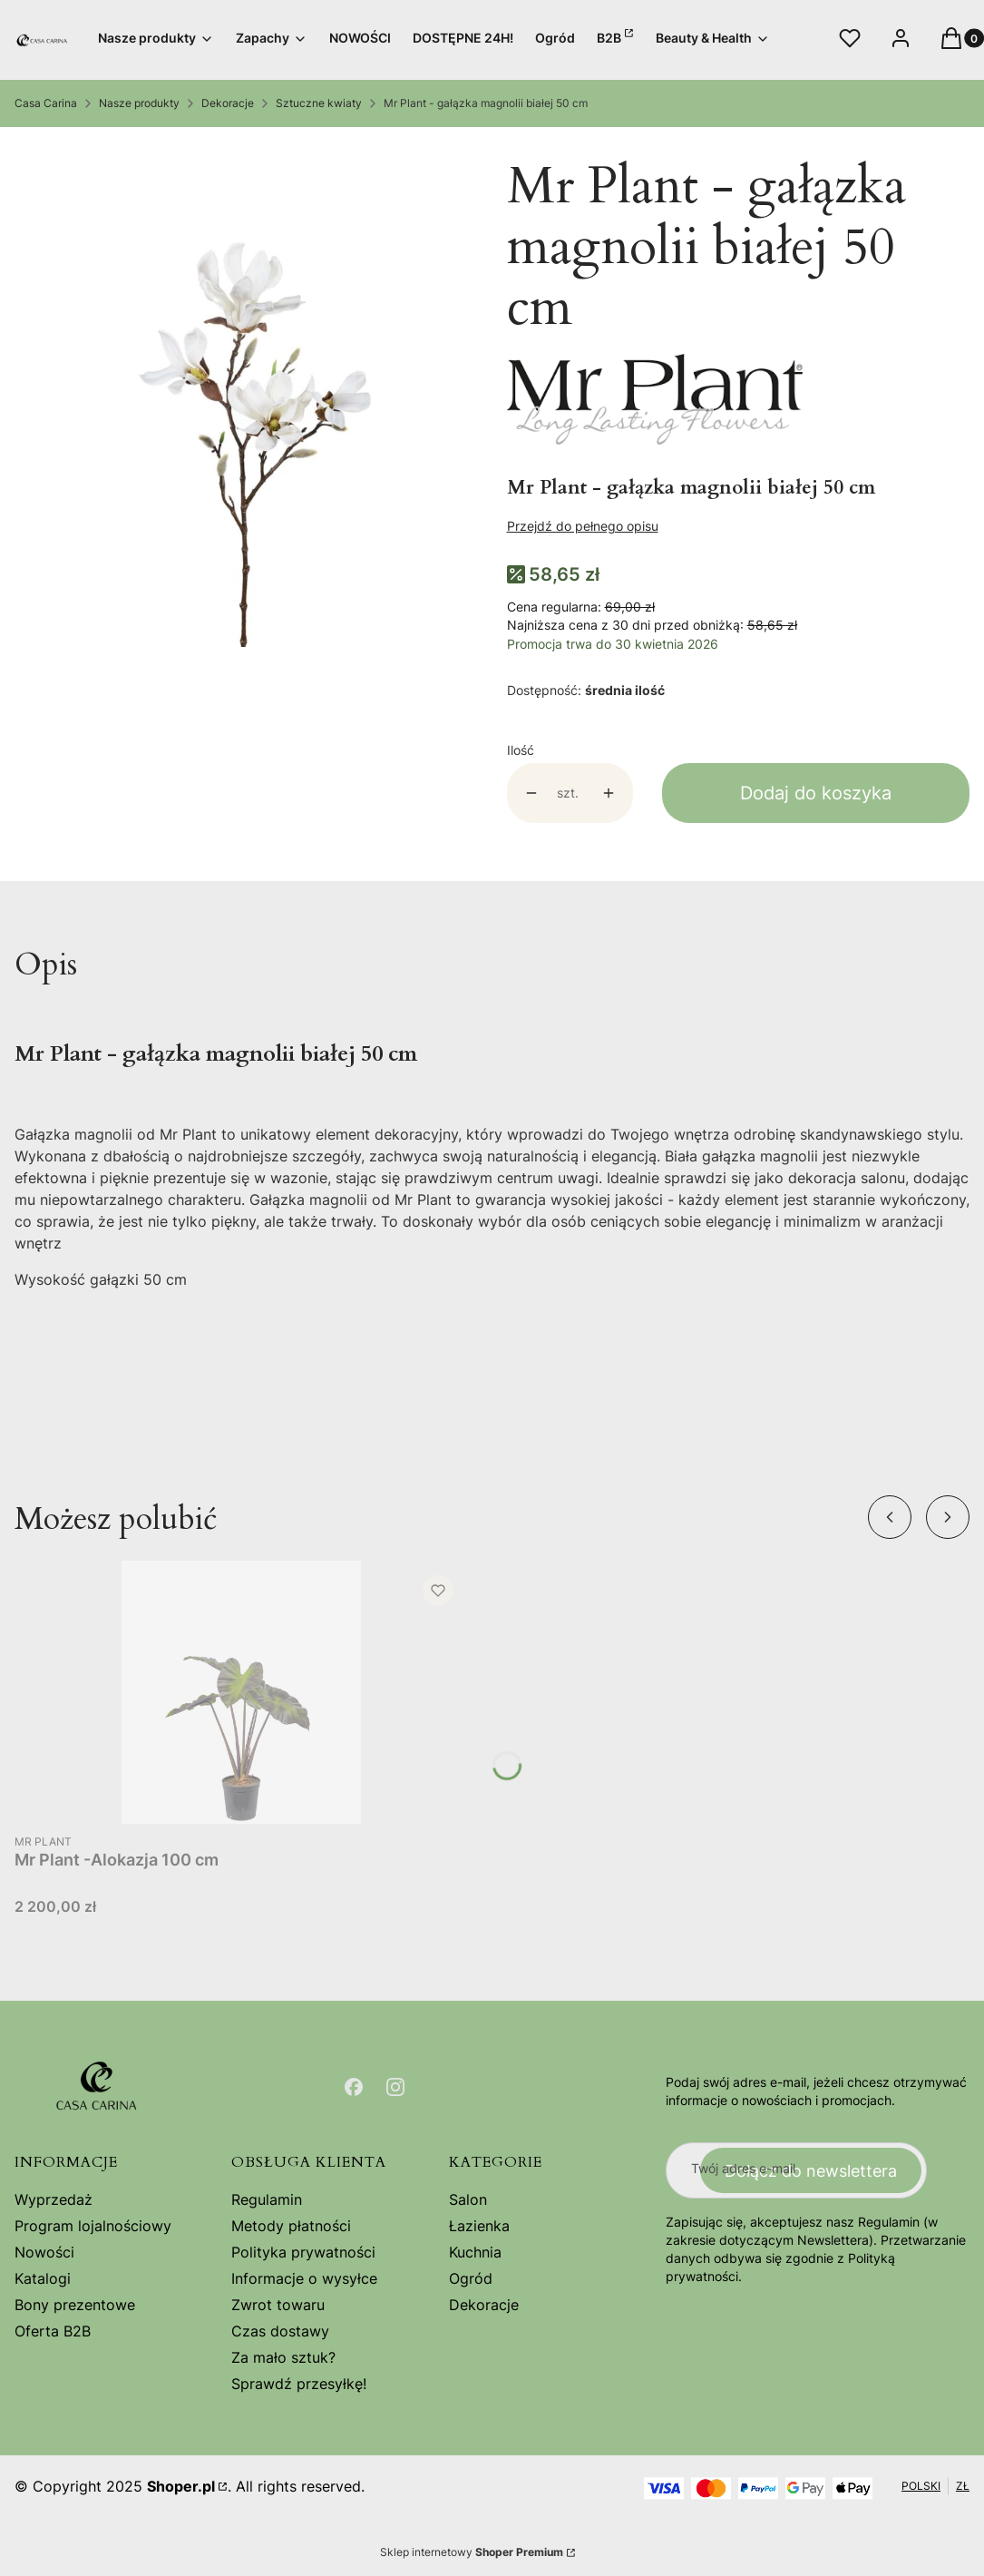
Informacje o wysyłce (304, 2278)
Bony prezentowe (75, 2305)
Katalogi (43, 2278)
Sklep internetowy (471, 2552)
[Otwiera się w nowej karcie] (353, 2087)
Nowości (44, 2252)
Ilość (520, 750)
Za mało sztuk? (283, 2357)
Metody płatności (291, 2226)
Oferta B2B (53, 2331)
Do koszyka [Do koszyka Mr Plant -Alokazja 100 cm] (435, 1791)
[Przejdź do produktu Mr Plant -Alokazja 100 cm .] (241, 1692)
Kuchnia (475, 2252)
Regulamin (266, 2199)
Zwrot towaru (278, 2305)
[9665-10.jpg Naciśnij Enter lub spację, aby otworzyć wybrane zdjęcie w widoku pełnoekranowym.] (246, 396)
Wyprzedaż (54, 2199)
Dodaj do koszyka (815, 793)
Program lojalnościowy (93, 2226)
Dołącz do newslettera (811, 2169)
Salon (468, 2199)
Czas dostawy (280, 2331)
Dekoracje (227, 103)
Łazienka (479, 2226)
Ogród (470, 2278)
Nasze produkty (139, 103)
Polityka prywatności (303, 2252)
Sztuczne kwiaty (319, 103)
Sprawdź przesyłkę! (298, 2384)
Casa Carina (46, 103)
